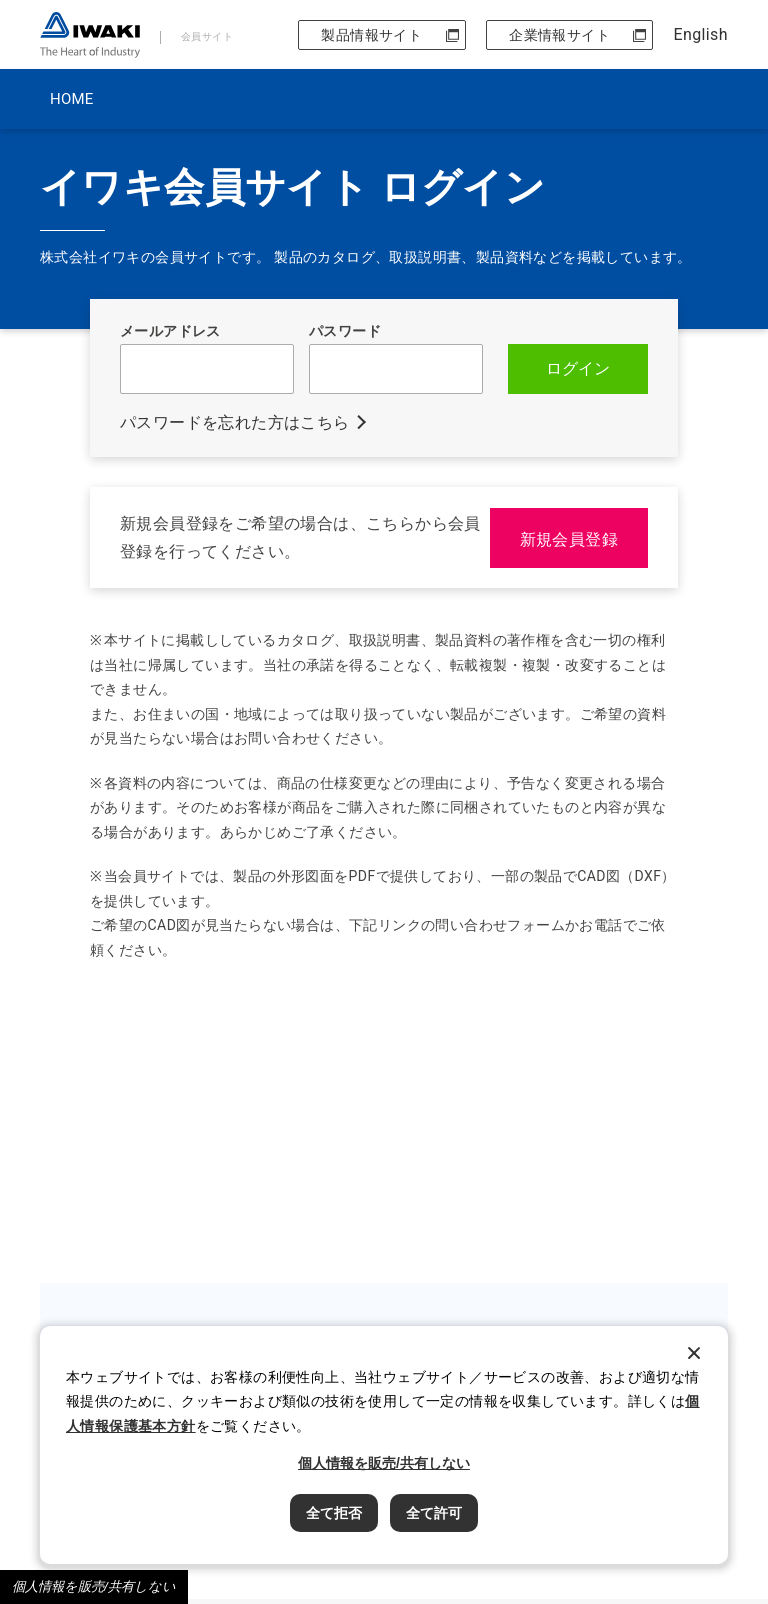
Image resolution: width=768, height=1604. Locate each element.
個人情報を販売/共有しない (94, 1586)
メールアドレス (170, 331)
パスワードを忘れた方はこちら (235, 422)
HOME (71, 99)
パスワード (345, 331)
